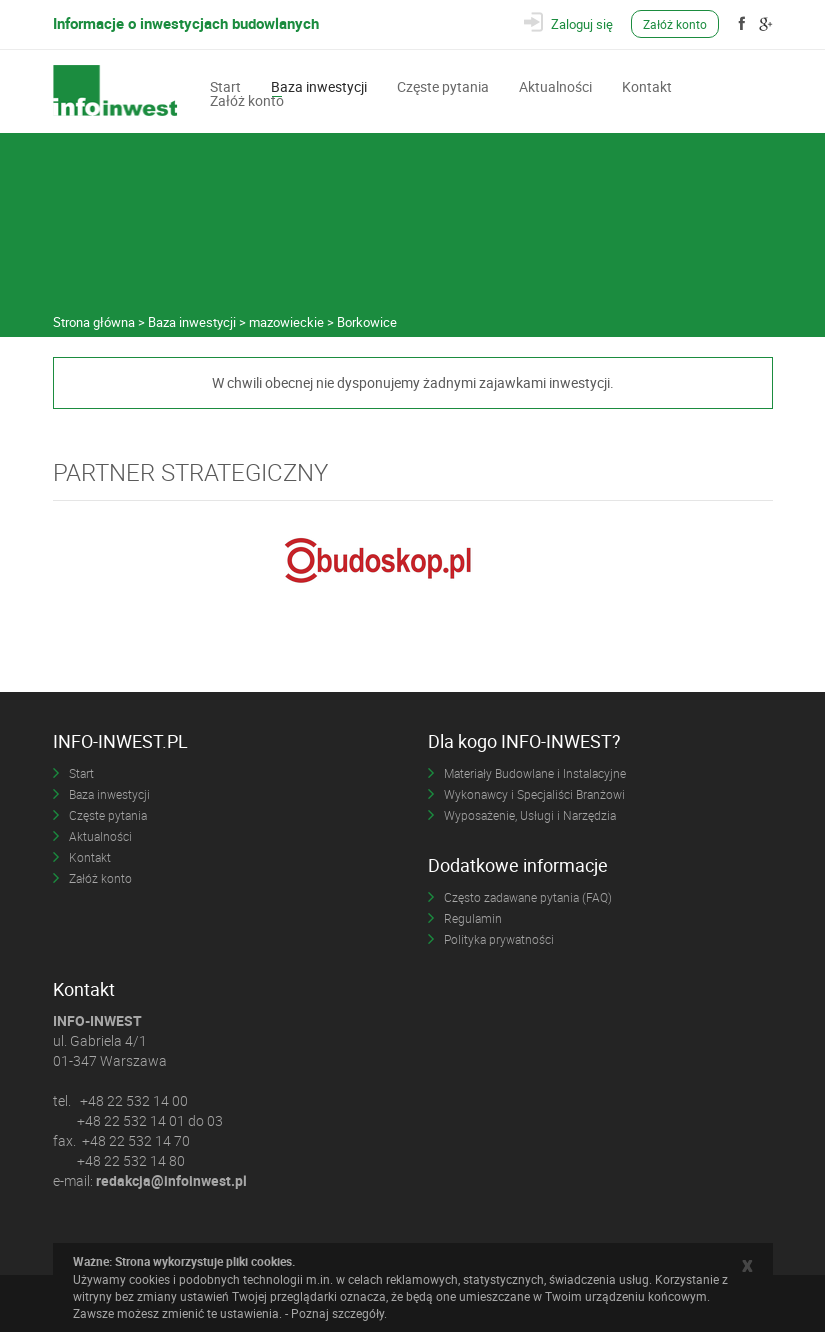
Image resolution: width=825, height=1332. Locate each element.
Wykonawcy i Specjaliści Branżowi (534, 794)
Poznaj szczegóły (337, 1313)
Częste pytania (443, 85)
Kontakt (647, 85)
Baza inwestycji (319, 85)
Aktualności (555, 85)
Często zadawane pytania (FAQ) (528, 897)
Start (225, 85)
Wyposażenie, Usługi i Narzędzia (530, 815)
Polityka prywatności (499, 939)
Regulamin (473, 918)
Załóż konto (675, 24)
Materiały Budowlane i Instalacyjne (535, 773)
